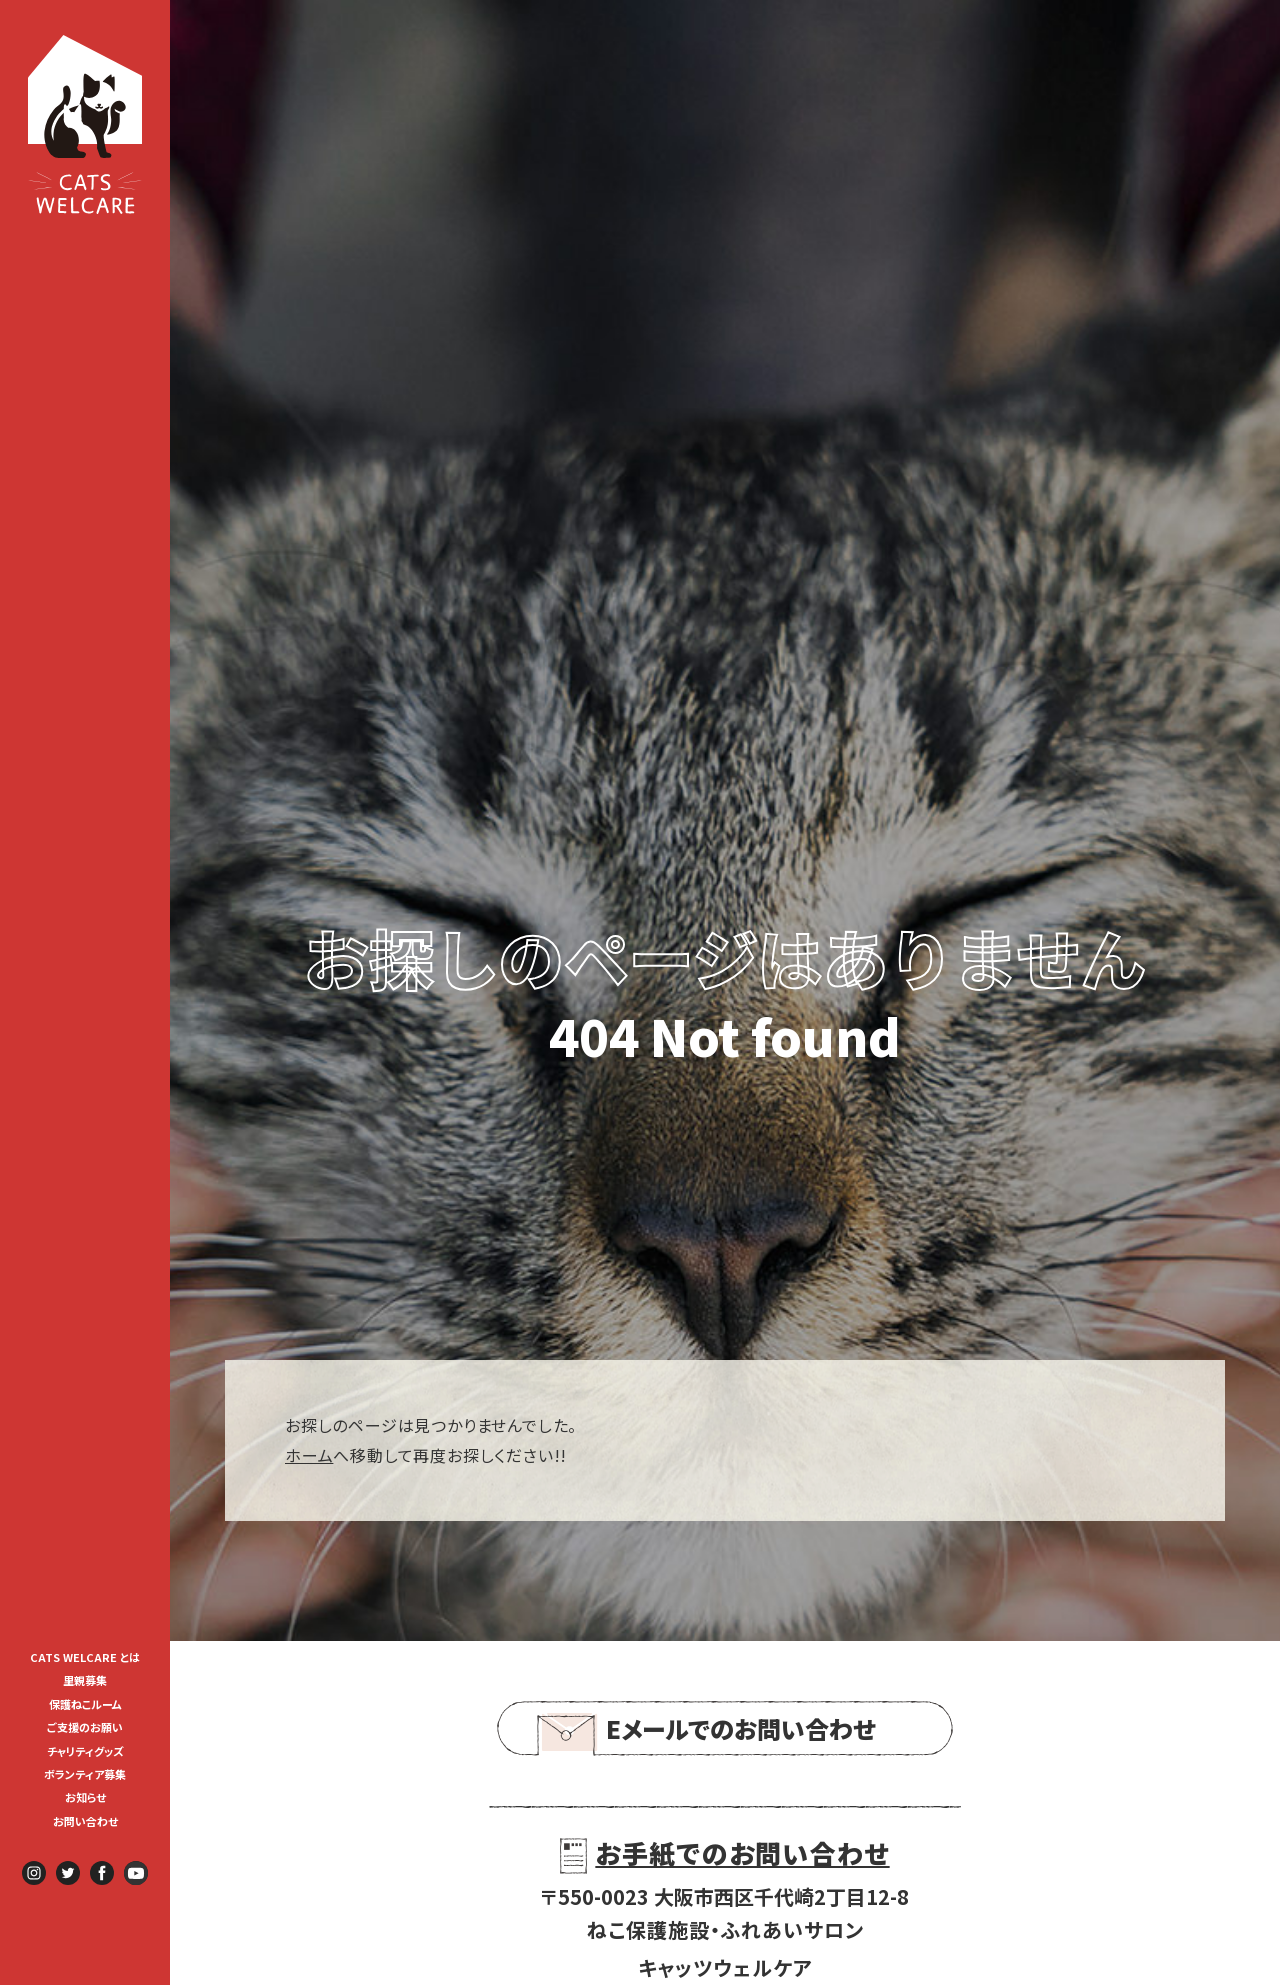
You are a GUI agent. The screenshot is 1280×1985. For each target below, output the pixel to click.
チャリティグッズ (85, 1751)
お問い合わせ (85, 1821)
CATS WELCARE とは (85, 1657)
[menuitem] (85, 1655)
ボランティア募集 (90, 1774)
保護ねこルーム (85, 1704)
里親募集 (85, 1680)
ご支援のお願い (85, 1727)
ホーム (309, 1455)
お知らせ (85, 1797)
